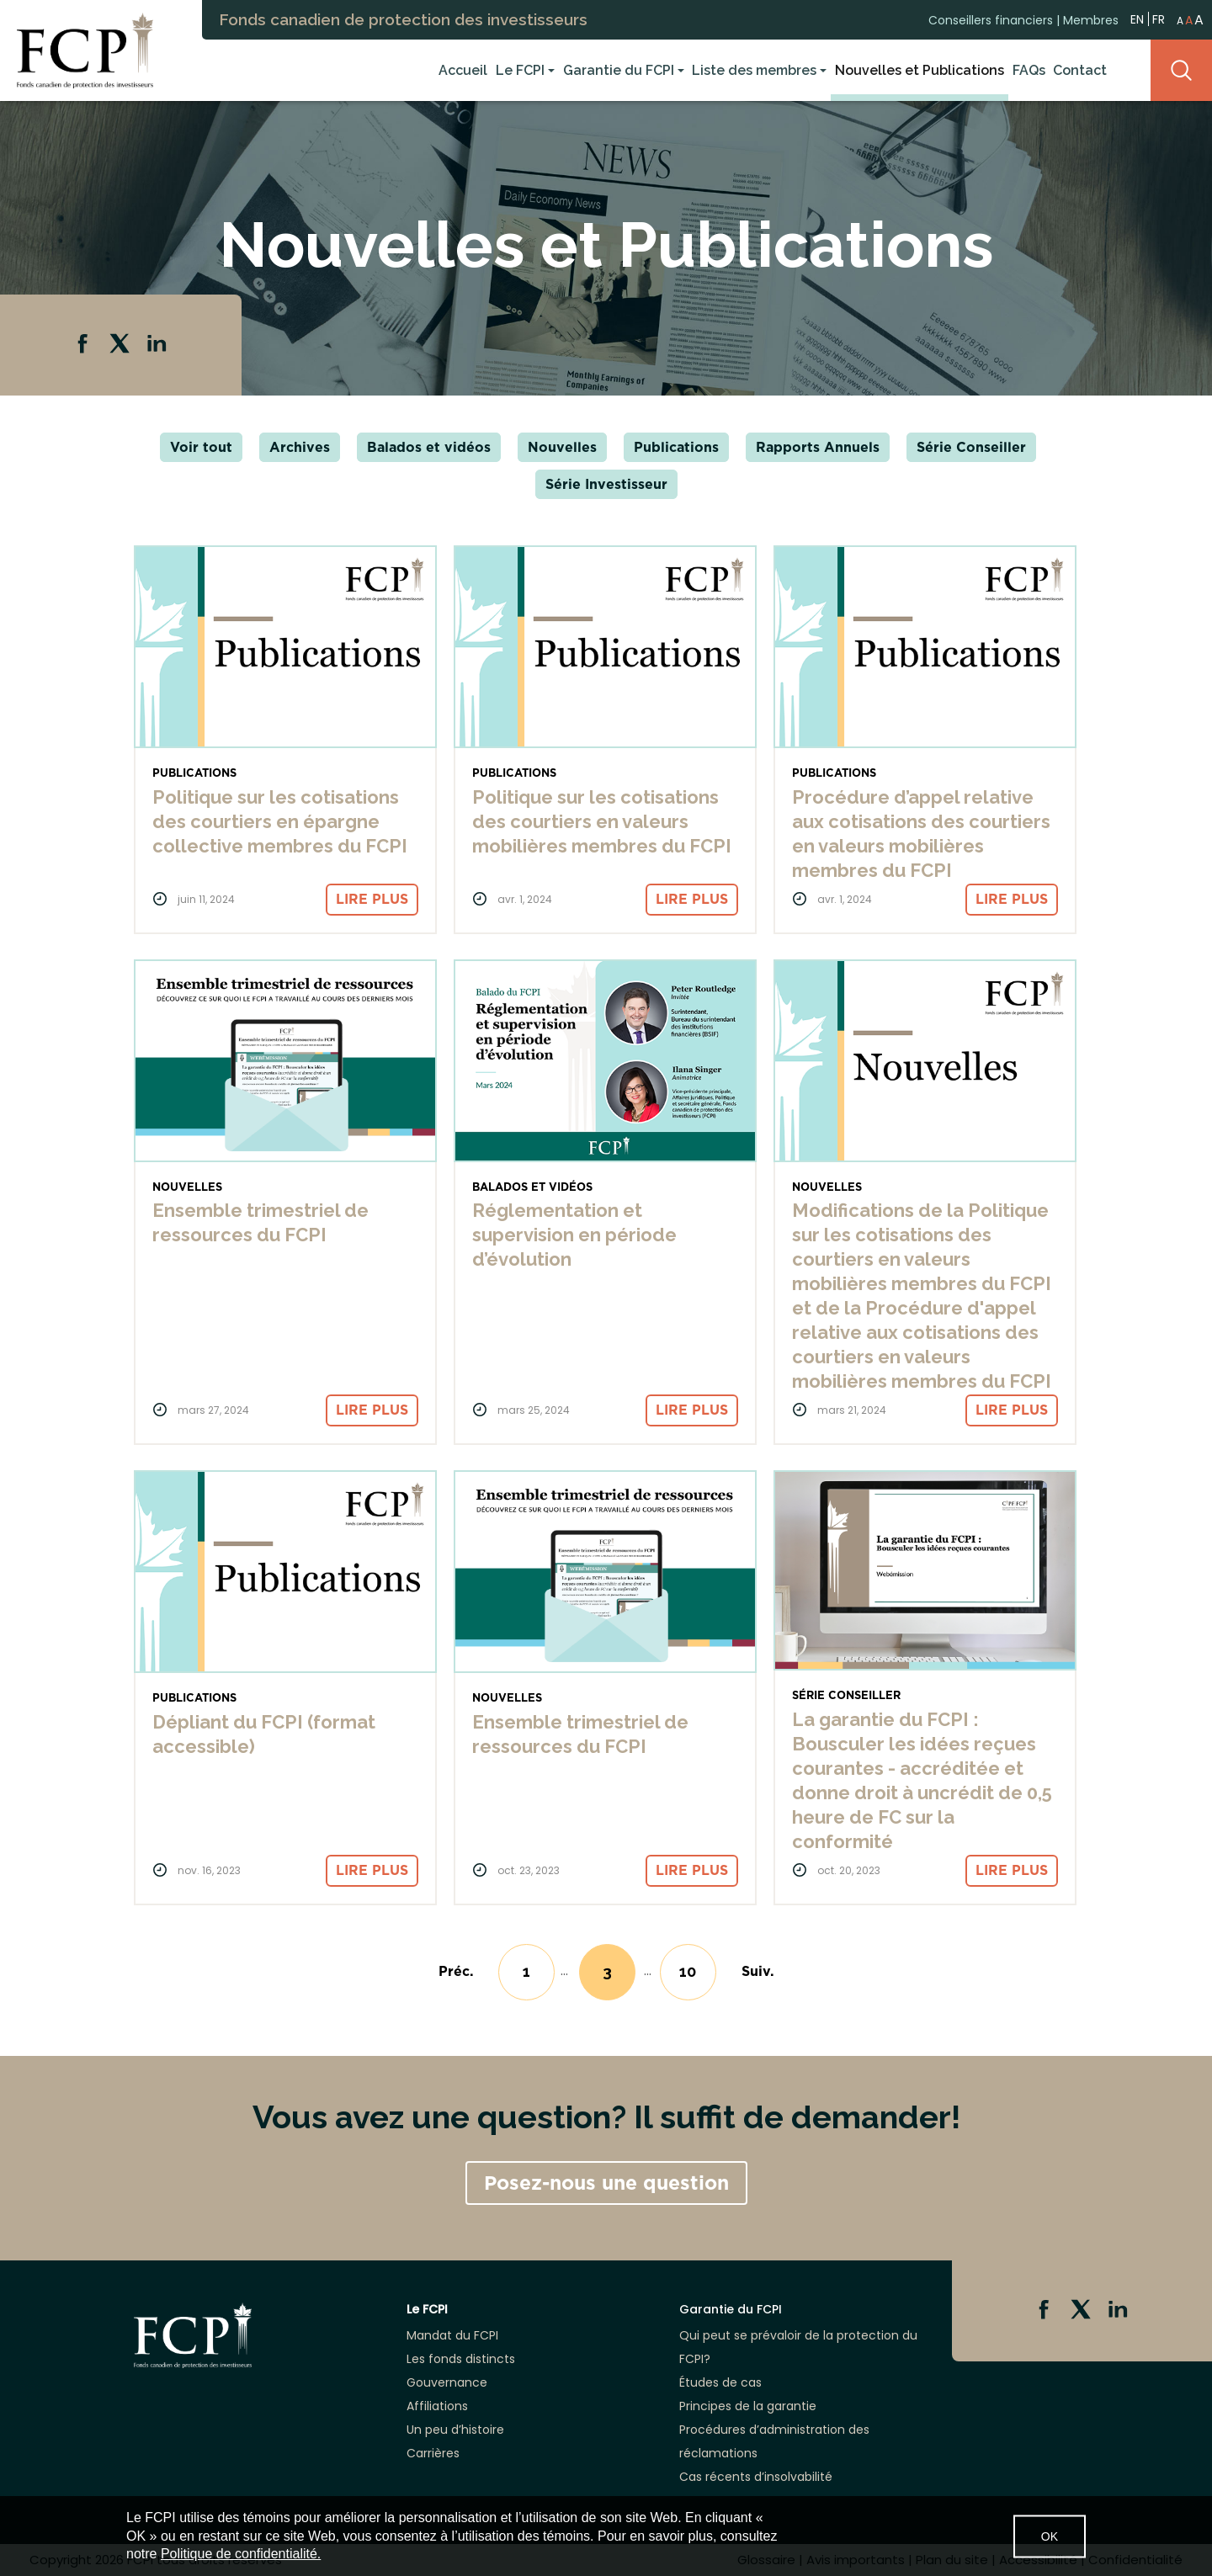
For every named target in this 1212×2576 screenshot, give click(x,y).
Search (1181, 70)
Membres (1091, 19)
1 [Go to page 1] (526, 1971)
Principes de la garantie (747, 2406)
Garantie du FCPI (618, 70)
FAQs (1029, 70)
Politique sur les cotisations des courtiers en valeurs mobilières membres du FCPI (601, 821)
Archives (299, 447)
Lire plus (372, 899)
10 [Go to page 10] (687, 1971)
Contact (1080, 70)
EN (1137, 18)
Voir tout (201, 447)
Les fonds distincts (461, 2358)
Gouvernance (447, 2382)
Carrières (433, 2453)
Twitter (121, 345)
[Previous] (456, 1971)
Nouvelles (562, 447)
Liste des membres (754, 70)
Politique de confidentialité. (241, 2554)
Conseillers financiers (990, 19)
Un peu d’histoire (455, 2429)
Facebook (84, 345)
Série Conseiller (971, 447)
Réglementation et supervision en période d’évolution (574, 1234)
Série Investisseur (606, 484)
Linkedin (158, 345)
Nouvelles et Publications (919, 70)
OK (1049, 2535)
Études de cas (720, 2382)
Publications (676, 447)
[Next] (758, 1971)
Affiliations (437, 2406)
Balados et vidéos (429, 447)
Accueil (463, 70)
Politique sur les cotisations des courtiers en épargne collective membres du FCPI (279, 821)
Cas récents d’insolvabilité (755, 2476)
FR (1158, 18)
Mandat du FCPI (452, 2335)
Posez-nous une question (606, 2183)
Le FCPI (520, 70)
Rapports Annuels (818, 447)
